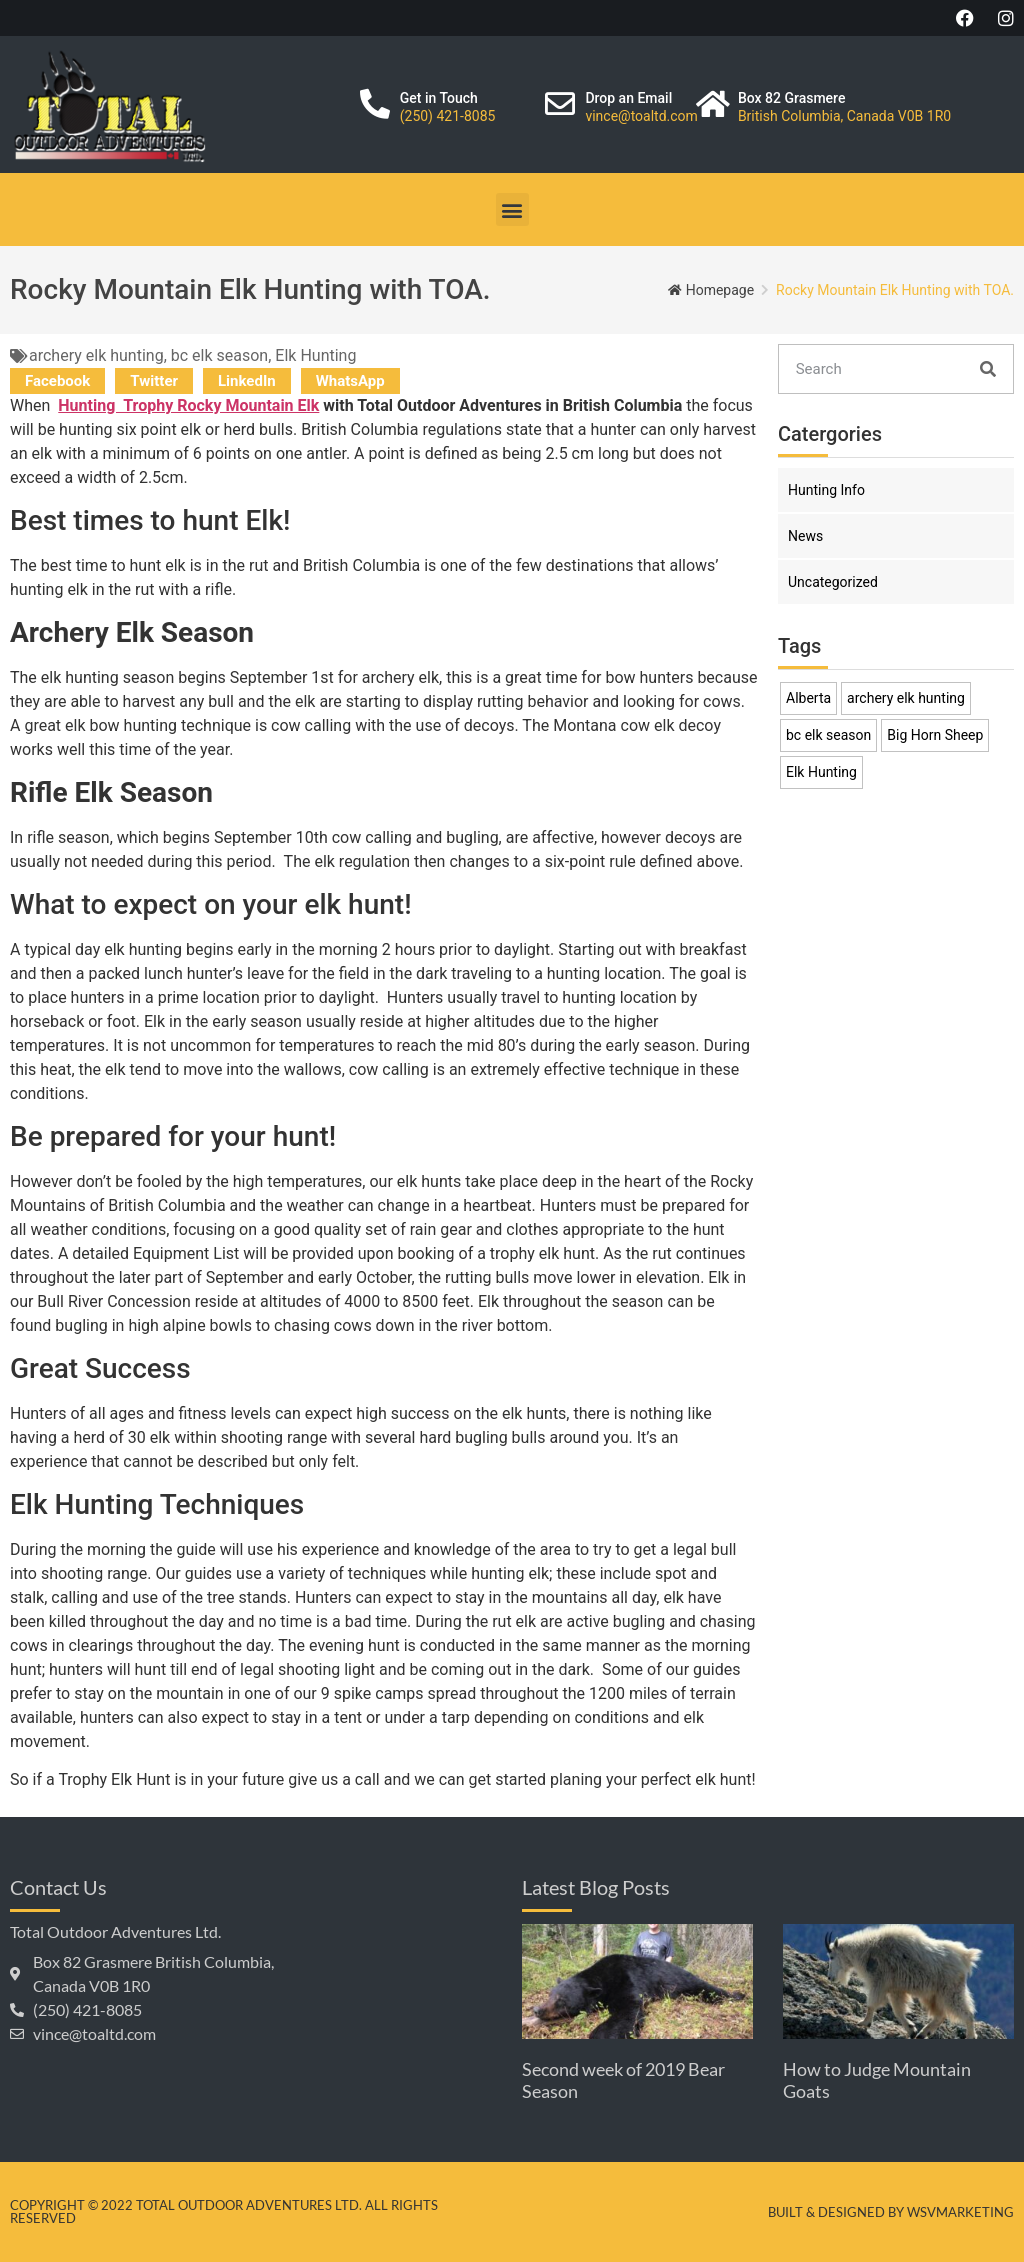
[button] (512, 209)
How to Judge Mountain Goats (877, 2080)
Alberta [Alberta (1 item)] (808, 698)
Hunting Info (826, 490)
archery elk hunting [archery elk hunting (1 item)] (906, 698)
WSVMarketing (960, 2212)
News (805, 536)
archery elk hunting (96, 355)
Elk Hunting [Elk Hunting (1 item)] (821, 772)
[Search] (988, 369)
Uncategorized (833, 582)
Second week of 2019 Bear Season (623, 2080)
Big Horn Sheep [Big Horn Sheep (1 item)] (935, 735)
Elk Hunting (315, 355)
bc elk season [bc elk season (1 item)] (828, 735)
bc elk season (219, 355)
